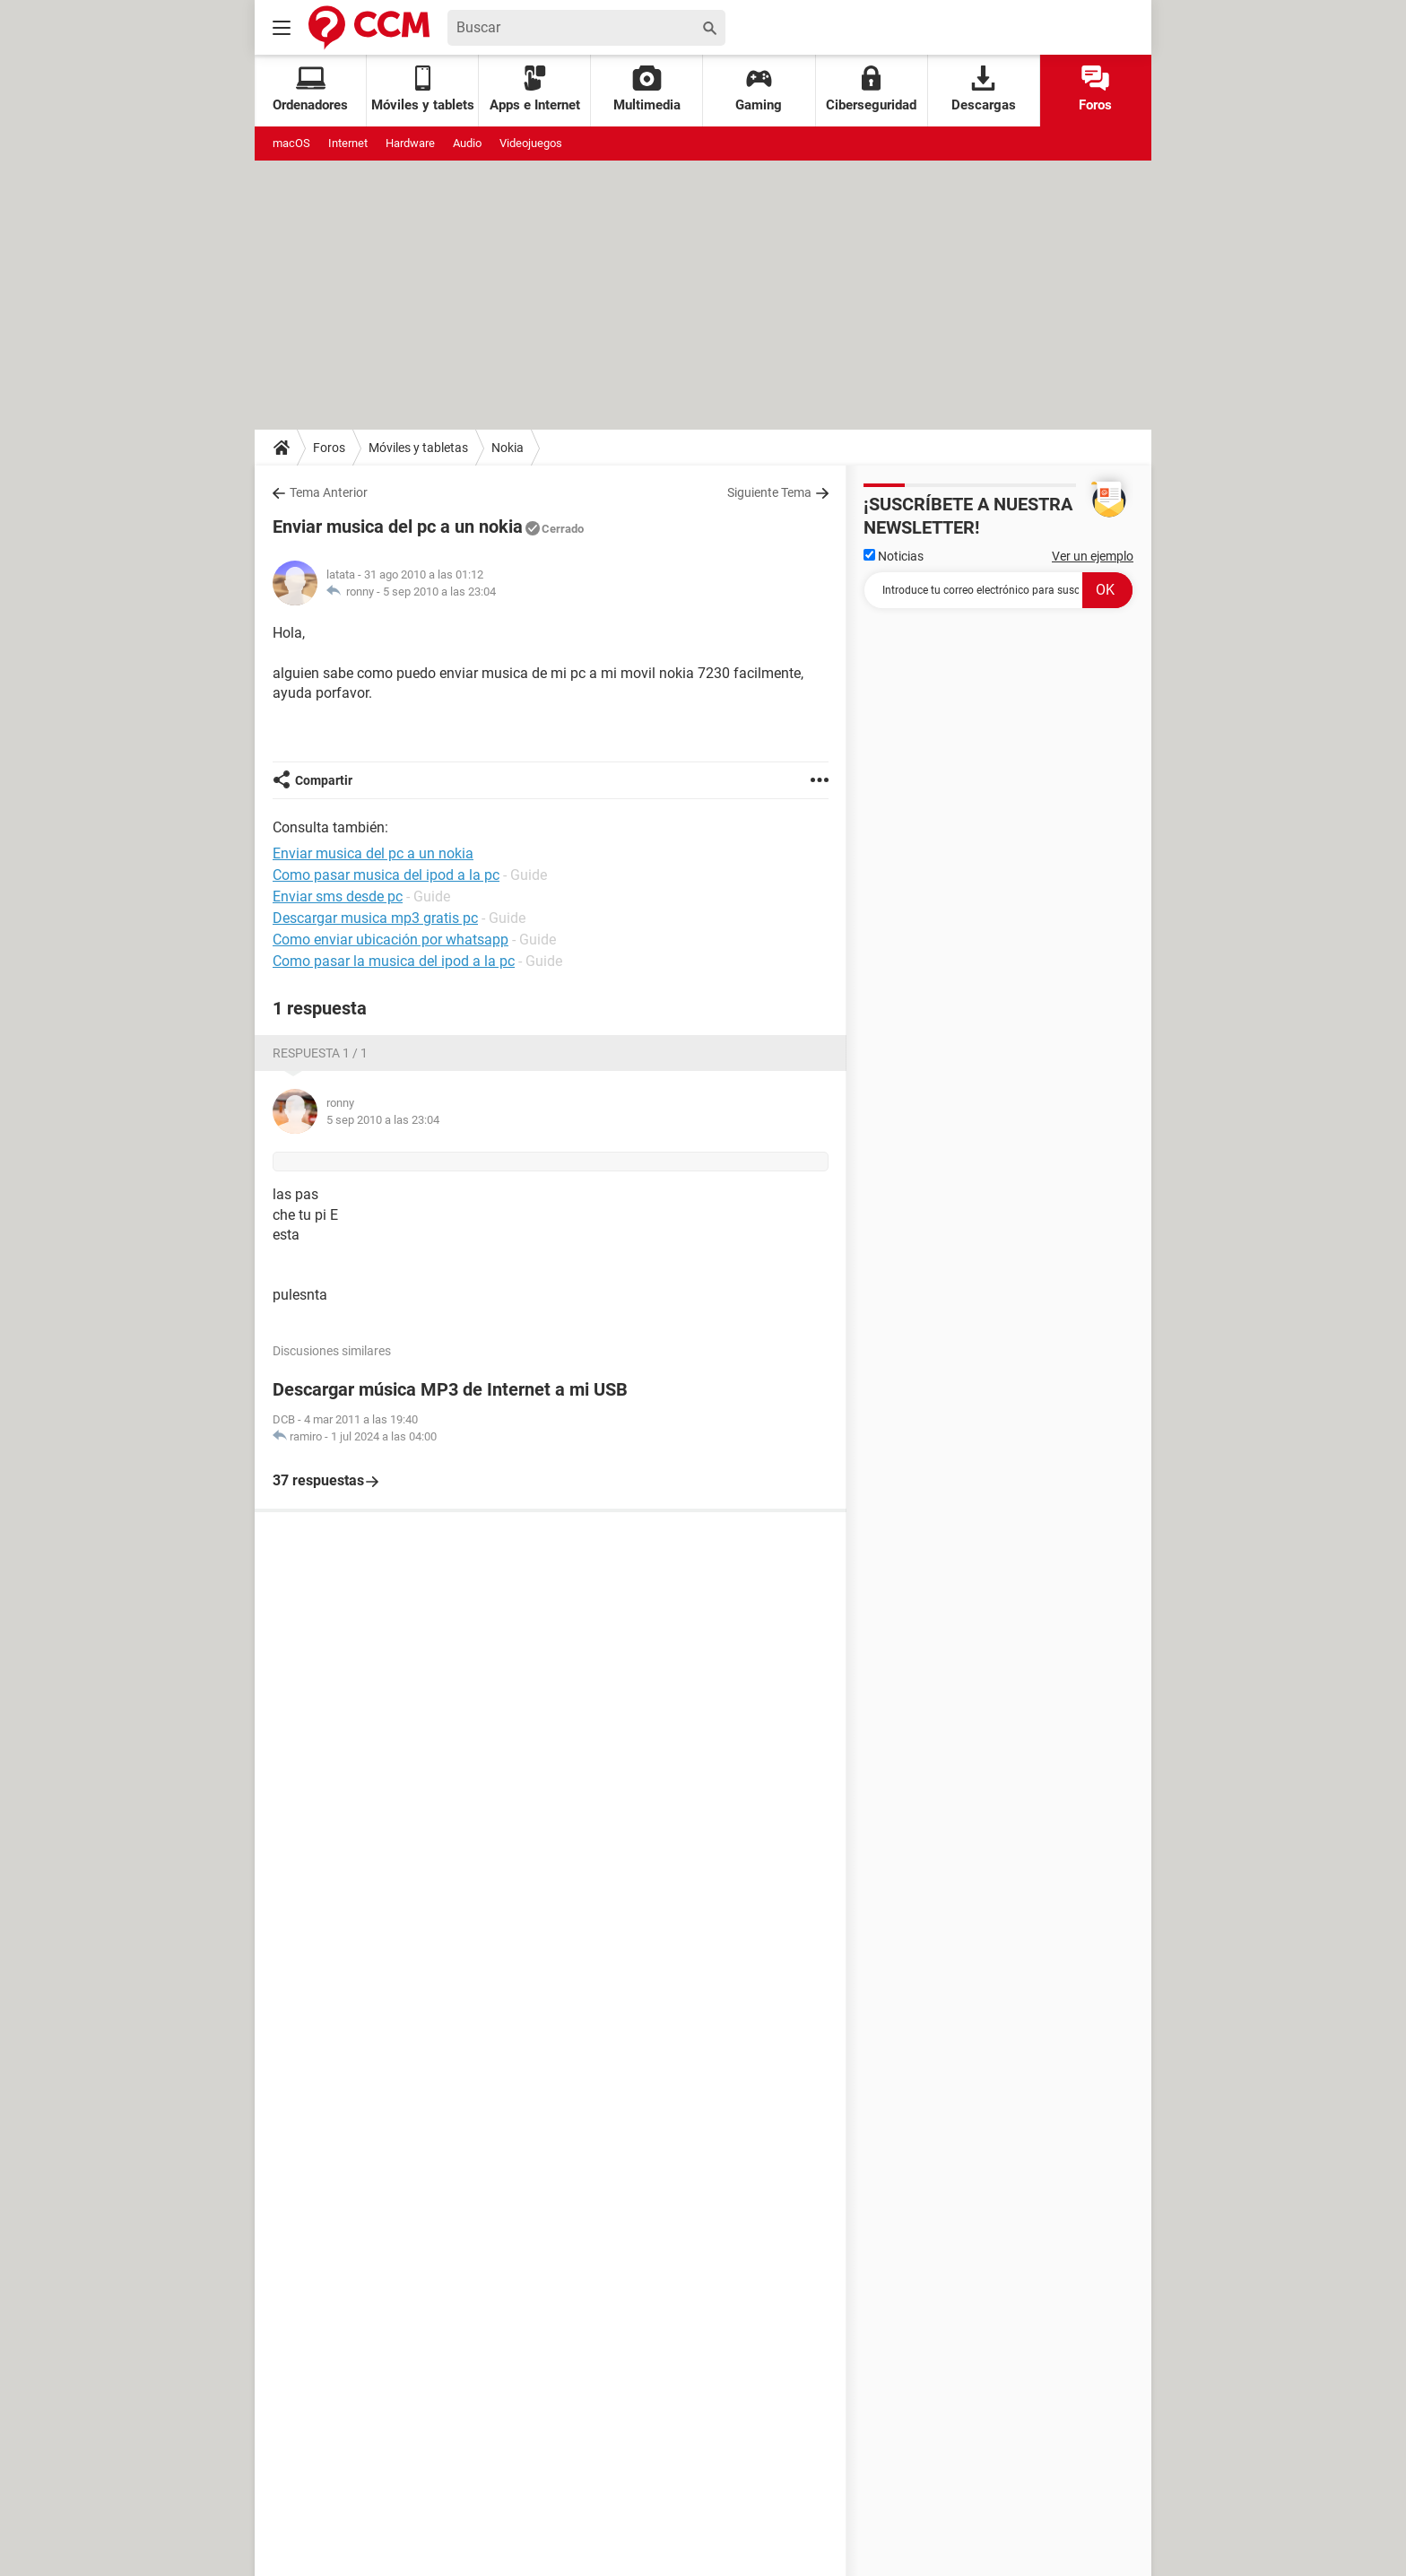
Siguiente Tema (769, 492)
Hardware (410, 143)
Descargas (983, 89)
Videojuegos (530, 143)
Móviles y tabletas (418, 447)
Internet (348, 143)
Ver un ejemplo (1092, 556)
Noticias (894, 556)
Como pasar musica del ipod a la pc (386, 874)
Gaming (758, 89)
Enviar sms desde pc (338, 896)
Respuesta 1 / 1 (320, 1053)
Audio (467, 143)
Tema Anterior (329, 492)
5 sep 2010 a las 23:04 (439, 591)
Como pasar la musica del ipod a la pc (394, 961)
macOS (291, 143)
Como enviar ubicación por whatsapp (390, 939)
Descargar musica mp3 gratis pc (375, 918)
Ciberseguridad (871, 89)
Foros (1095, 89)
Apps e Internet (535, 89)
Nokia (507, 447)
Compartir (323, 780)
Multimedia (647, 89)
